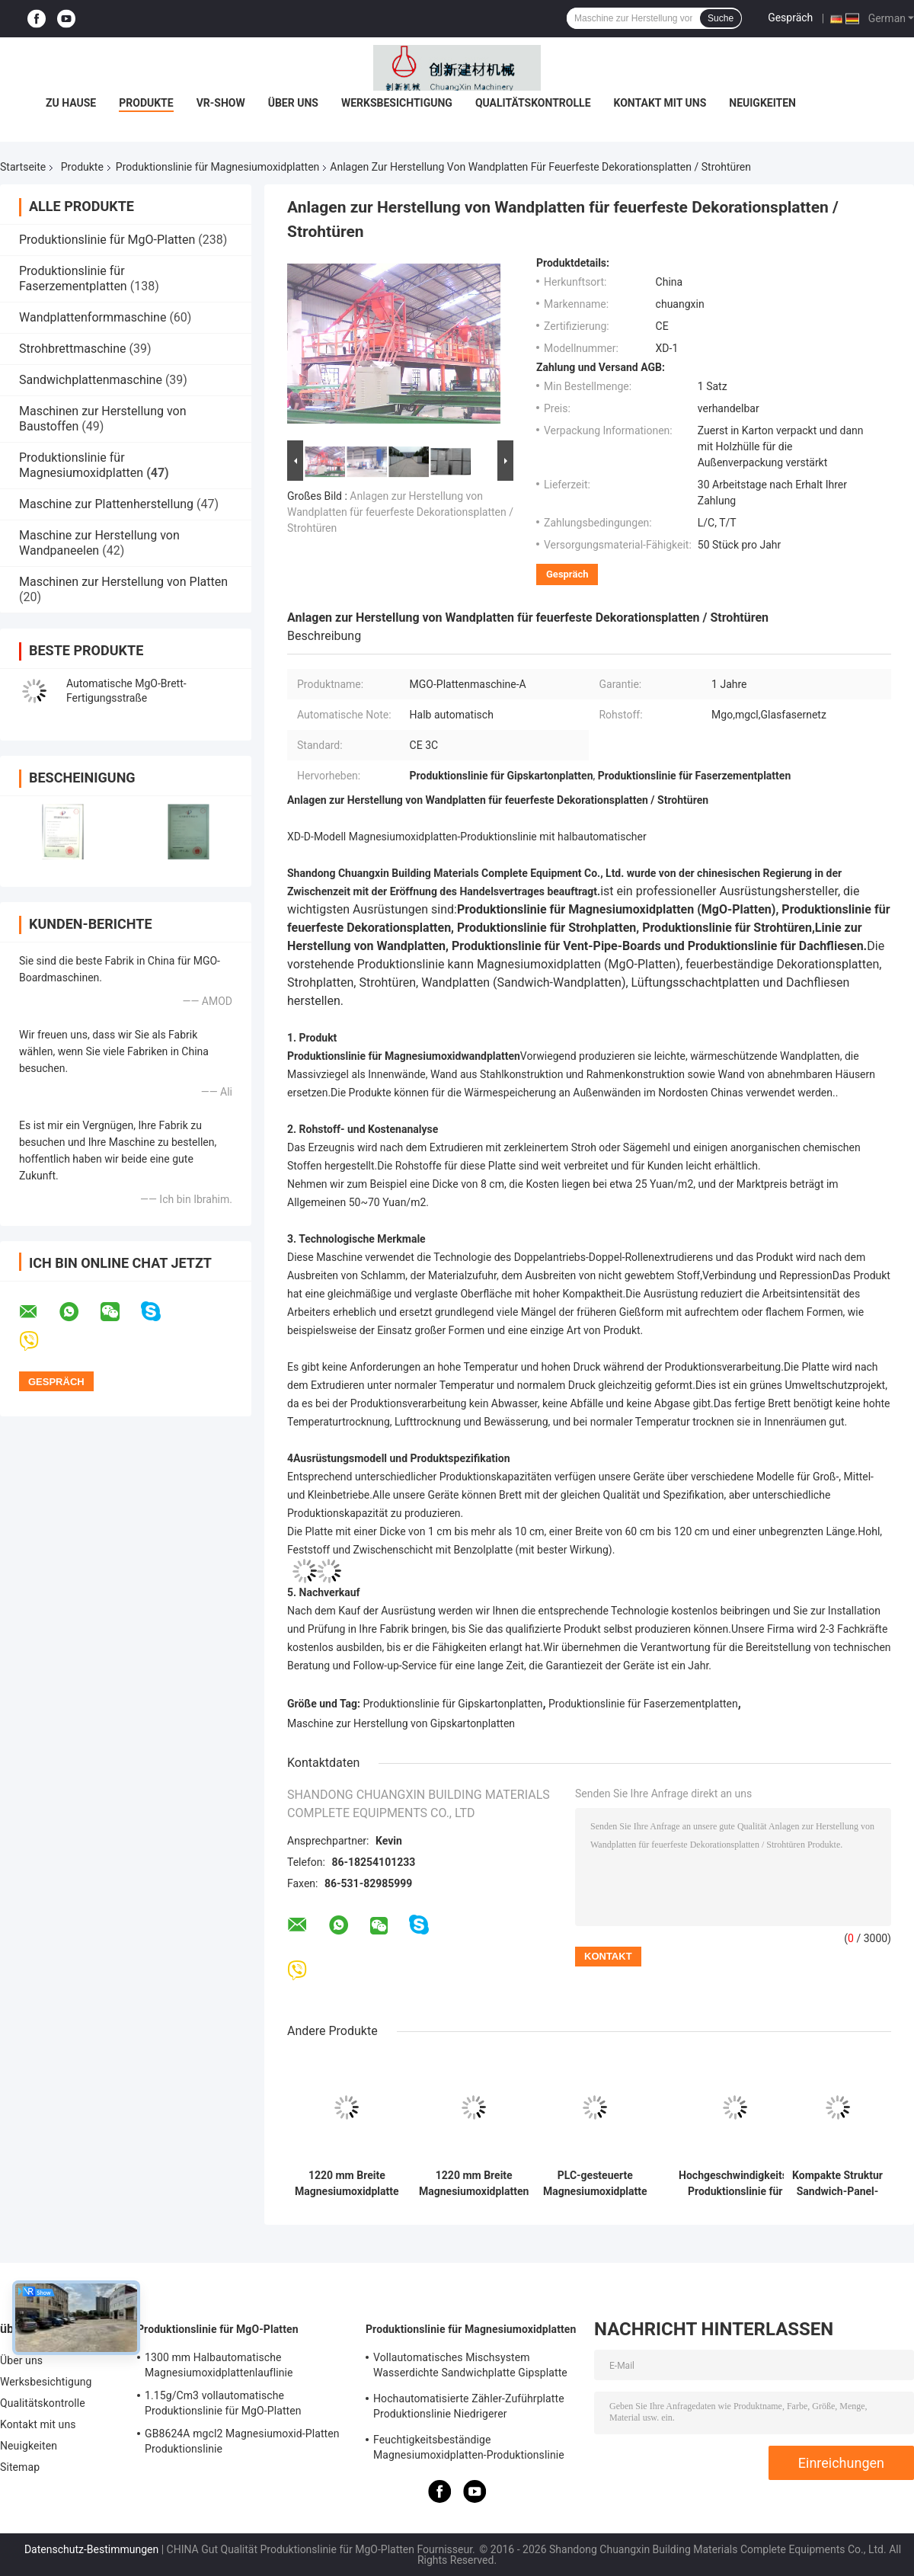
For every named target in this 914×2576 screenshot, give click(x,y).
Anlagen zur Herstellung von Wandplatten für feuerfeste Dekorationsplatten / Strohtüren (400, 512)
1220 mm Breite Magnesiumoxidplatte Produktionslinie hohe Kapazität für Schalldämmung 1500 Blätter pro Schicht (347, 2183)
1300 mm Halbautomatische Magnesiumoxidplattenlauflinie (219, 2365)
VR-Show (221, 103)
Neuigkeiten (762, 103)
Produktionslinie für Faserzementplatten (73, 278)
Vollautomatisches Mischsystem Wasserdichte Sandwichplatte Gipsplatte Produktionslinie (470, 2367)
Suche (720, 18)
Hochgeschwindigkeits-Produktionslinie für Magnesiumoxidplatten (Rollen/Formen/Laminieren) (735, 2183)
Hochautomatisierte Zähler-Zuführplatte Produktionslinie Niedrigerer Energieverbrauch (468, 2408)
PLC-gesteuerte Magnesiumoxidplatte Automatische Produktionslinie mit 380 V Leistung (595, 2183)
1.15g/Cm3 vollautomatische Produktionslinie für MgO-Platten (223, 2403)
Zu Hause (71, 103)
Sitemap (20, 2467)
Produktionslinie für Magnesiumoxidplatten (217, 167)
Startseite (23, 167)
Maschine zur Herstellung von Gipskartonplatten (401, 1723)
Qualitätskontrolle (533, 103)
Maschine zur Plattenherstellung (106, 504)
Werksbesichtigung (396, 103)
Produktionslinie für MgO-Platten (107, 239)
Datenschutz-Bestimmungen (91, 2549)
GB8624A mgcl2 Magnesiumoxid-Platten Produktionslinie (242, 2441)
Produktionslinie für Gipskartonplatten (453, 1704)
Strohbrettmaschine (72, 348)
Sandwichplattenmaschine (90, 380)
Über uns (293, 103)
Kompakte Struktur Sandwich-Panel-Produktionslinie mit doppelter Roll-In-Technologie (837, 2183)
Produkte (146, 103)
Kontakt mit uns (660, 103)
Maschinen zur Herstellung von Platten (123, 581)
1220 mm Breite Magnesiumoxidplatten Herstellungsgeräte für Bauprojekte (474, 2183)
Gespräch (790, 17)
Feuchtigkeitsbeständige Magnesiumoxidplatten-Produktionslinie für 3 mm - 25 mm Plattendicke (468, 2450)
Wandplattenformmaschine (92, 317)
